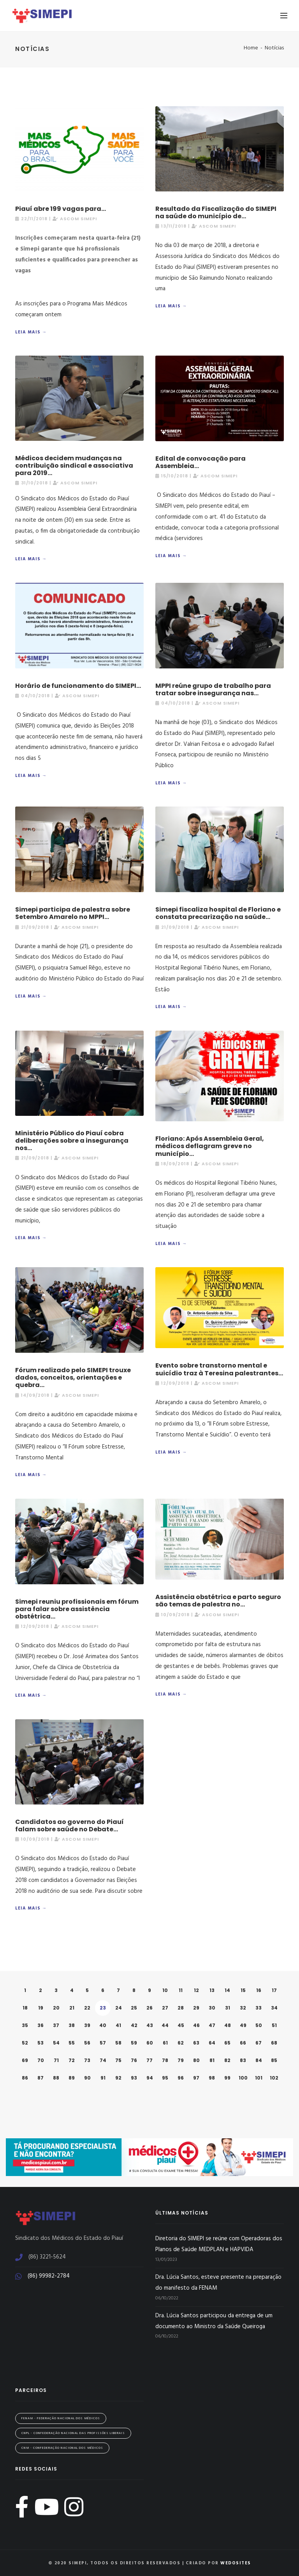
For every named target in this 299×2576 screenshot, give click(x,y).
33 (258, 2007)
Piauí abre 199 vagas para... (60, 208)
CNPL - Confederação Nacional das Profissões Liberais (73, 2433)
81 (212, 2060)
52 (25, 2042)
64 (212, 2042)
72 (72, 2060)
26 (149, 2007)
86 (25, 2077)
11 (181, 1990)
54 (56, 2042)
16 (258, 1990)
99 (227, 2077)
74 (103, 2060)
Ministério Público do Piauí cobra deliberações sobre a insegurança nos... (71, 1140)
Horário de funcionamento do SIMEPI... (78, 685)
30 (212, 2007)
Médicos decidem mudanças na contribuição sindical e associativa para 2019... (74, 465)
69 (25, 2060)
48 (227, 2025)
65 (227, 2042)
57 (103, 2042)
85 (274, 2060)
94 (149, 2077)
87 (40, 2077)
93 (134, 2077)
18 (25, 2007)
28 (181, 2007)
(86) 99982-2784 (49, 2276)
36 (40, 2025)
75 (118, 2060)
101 (258, 2077)
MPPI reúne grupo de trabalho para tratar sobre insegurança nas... (213, 689)
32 (243, 2007)
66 (243, 2042)
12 (196, 1990)
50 (258, 2025)
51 (274, 2025)
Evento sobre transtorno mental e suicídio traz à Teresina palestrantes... (219, 1369)
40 (102, 2025)
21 (71, 2007)
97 (196, 2077)
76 (134, 2060)
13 (212, 1990)
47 (212, 2025)
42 (134, 2025)
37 (56, 2025)
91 (103, 2077)
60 (149, 2042)
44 (165, 2025)
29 (196, 2007)
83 (243, 2060)
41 (118, 2025)
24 (118, 2007)
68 (274, 2042)
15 (243, 1990)
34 (274, 2007)
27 (165, 2007)
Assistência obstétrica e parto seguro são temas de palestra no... (218, 1600)
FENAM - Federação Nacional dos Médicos (60, 2418)
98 (212, 2077)
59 (134, 2042)
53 (40, 2042)
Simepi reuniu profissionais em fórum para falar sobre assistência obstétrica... (77, 1609)
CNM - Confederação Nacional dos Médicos (62, 2448)
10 (165, 1990)
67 (258, 2042)
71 (56, 2060)
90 (87, 2077)
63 (196, 2042)
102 (274, 2077)
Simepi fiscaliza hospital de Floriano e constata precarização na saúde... (218, 913)
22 (87, 2007)
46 (196, 2025)
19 (40, 2007)
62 (181, 2042)
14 (227, 1990)
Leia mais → (31, 332)
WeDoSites (235, 2563)
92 (118, 2077)
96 (181, 2077)
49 (243, 2025)
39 (87, 2025)
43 (149, 2025)
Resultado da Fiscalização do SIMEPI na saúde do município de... (215, 212)
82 (227, 2060)
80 (196, 2060)
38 (72, 2025)
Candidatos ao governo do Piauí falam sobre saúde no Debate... (69, 1825)
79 (181, 2060)
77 (149, 2060)
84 (258, 2060)
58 (118, 2042)
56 (87, 2042)
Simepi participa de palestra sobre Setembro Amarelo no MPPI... (72, 913)
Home (251, 48)
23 (103, 2007)
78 (165, 2060)
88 (56, 2077)
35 (25, 2025)
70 (40, 2060)
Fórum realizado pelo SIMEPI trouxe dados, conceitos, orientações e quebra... (73, 1377)
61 (165, 2042)
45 (181, 2025)
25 (134, 2007)
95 (165, 2077)
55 (72, 2042)
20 (56, 2007)
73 (87, 2060)
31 (227, 2007)
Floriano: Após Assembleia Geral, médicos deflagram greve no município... (209, 1146)
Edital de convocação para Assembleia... (200, 462)
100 (243, 2077)
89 (72, 2077)
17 (274, 1990)
